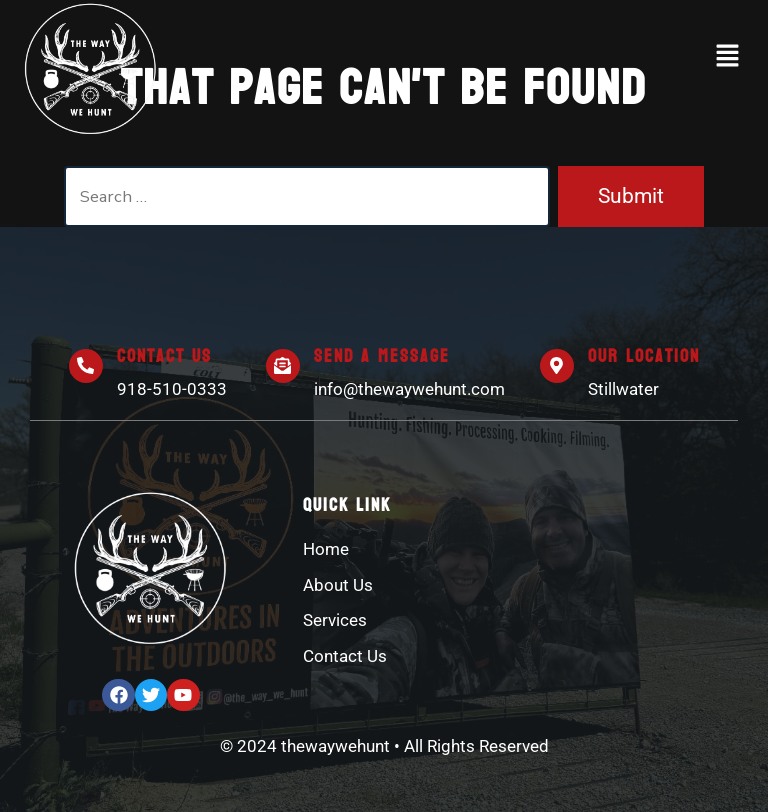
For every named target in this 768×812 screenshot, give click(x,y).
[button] (728, 57)
